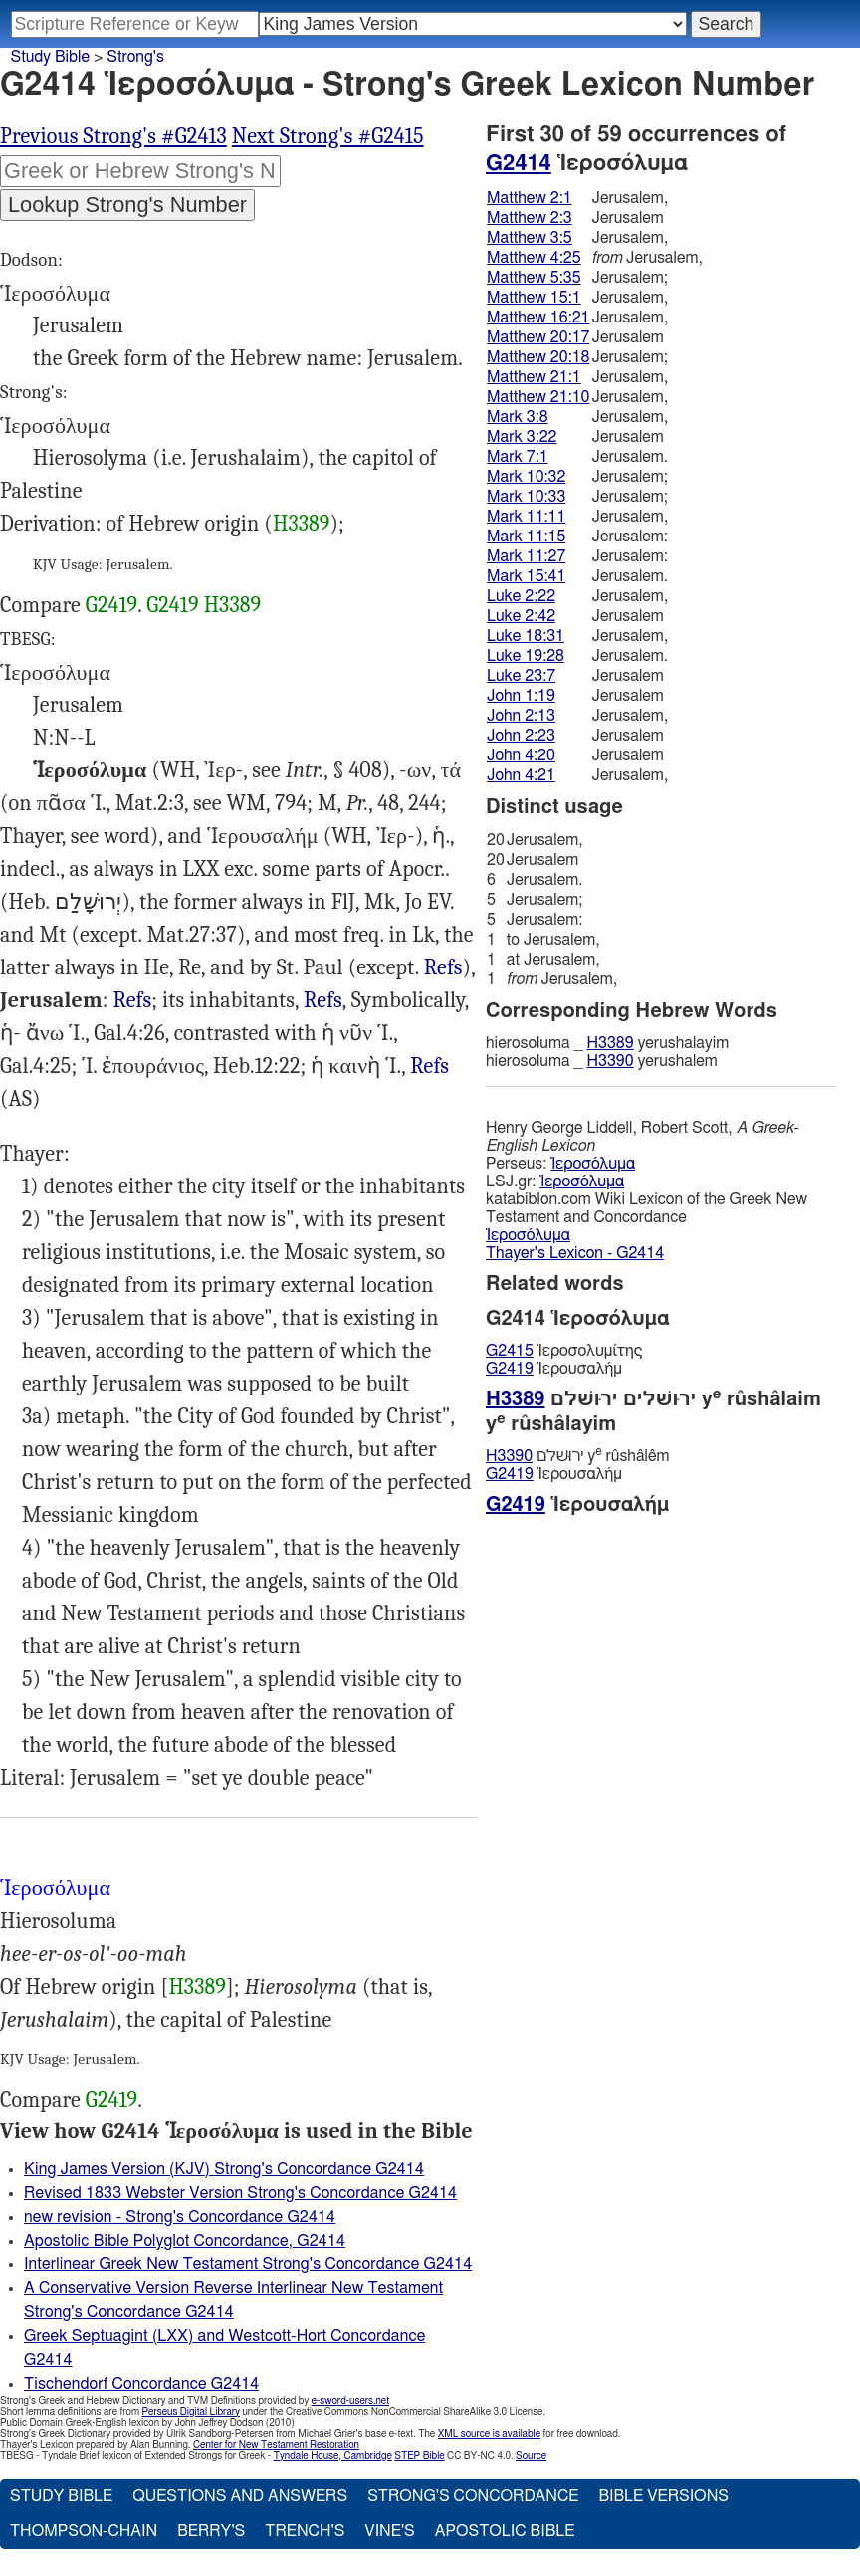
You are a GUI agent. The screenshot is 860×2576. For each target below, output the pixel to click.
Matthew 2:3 (529, 218)
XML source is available (489, 2434)
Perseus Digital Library (191, 2412)
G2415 (510, 1351)
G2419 (111, 605)
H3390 (610, 1061)
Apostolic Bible (505, 2531)
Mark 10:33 (526, 497)
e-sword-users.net (350, 2401)
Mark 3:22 (521, 437)
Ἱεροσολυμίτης (564, 1351)
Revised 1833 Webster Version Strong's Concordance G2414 (240, 2193)
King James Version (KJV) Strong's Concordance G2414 (224, 2169)
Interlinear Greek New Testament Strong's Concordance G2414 (248, 2264)
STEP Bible (419, 2456)
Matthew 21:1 (534, 377)
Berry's (211, 2531)
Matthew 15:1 (534, 298)
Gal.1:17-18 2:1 (443, 968)
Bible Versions (663, 2496)
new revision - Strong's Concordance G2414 (179, 2217)
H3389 (301, 524)
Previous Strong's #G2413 (113, 136)
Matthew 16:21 (538, 317)
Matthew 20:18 (538, 357)
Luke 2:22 (521, 596)
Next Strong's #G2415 (328, 136)
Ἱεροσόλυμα (592, 1164)
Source (531, 2456)
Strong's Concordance (472, 2496)
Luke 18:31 (525, 636)
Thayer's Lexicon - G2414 (575, 1253)
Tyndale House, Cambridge (333, 2456)
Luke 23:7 (521, 676)
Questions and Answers (239, 2496)
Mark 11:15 (526, 536)
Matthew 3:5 (529, 238)
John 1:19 (521, 696)
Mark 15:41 (526, 576)
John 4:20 (521, 755)
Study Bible (50, 57)
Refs (443, 967)
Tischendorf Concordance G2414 (141, 2384)
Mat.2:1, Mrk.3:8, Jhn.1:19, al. (131, 1000)
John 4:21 (521, 775)
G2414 (518, 163)
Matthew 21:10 (538, 397)
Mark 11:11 (526, 517)
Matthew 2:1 (529, 198)
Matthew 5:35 (534, 278)
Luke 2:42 (521, 616)
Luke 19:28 (525, 656)
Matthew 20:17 (538, 337)
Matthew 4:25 (534, 258)
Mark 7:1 (517, 457)
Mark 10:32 (526, 477)
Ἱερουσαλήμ (554, 1369)
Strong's (135, 57)
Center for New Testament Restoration (276, 2445)
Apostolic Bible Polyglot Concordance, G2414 (184, 2241)
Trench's (304, 2531)
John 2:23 (521, 736)
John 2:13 (521, 716)
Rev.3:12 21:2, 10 (429, 1066)
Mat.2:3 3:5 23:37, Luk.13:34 (323, 1000)
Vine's (389, 2531)
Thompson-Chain (83, 2531)
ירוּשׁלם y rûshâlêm (578, 1455)
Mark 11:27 (526, 556)
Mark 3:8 (517, 417)
